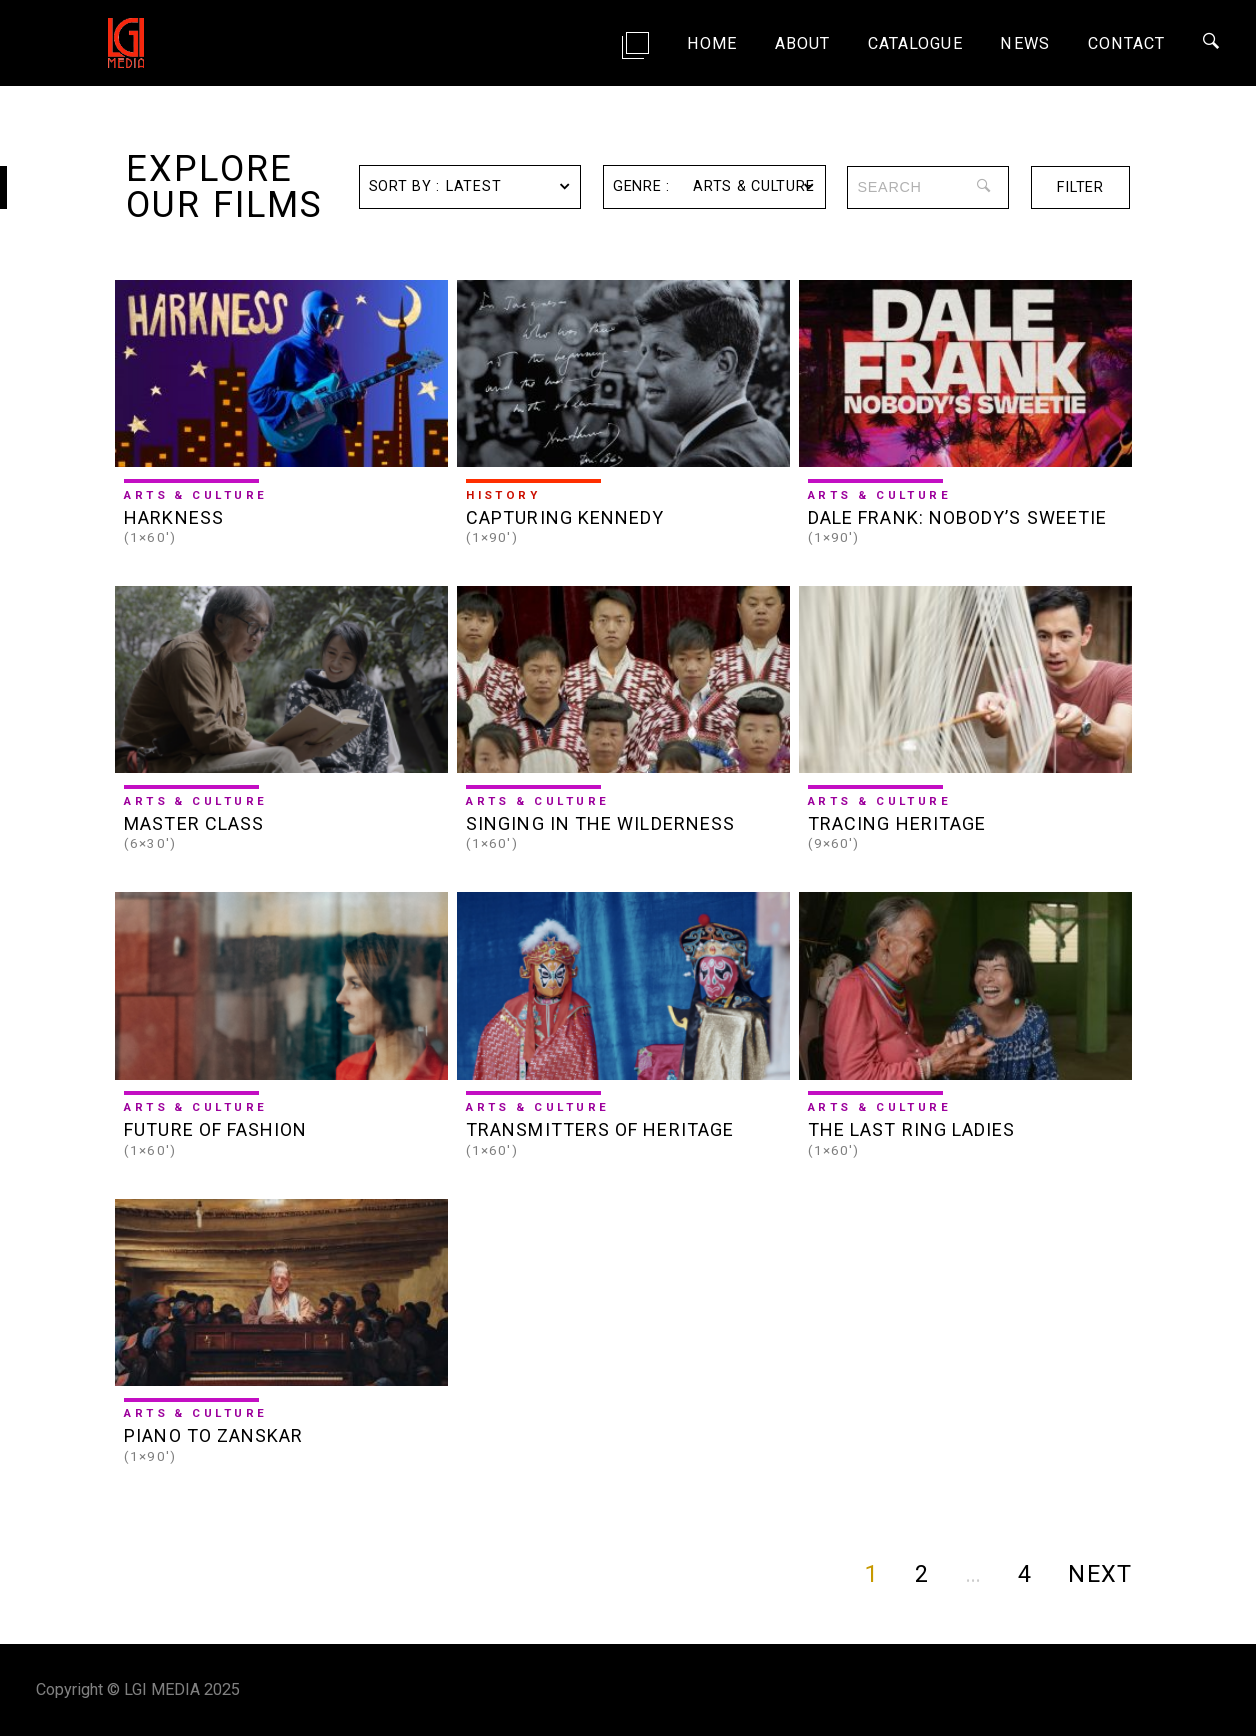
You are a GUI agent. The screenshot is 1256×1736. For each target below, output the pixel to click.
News (1024, 43)
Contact (1127, 43)
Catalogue (915, 43)
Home (712, 43)
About (802, 43)
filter (1080, 187)
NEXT (1099, 1574)
